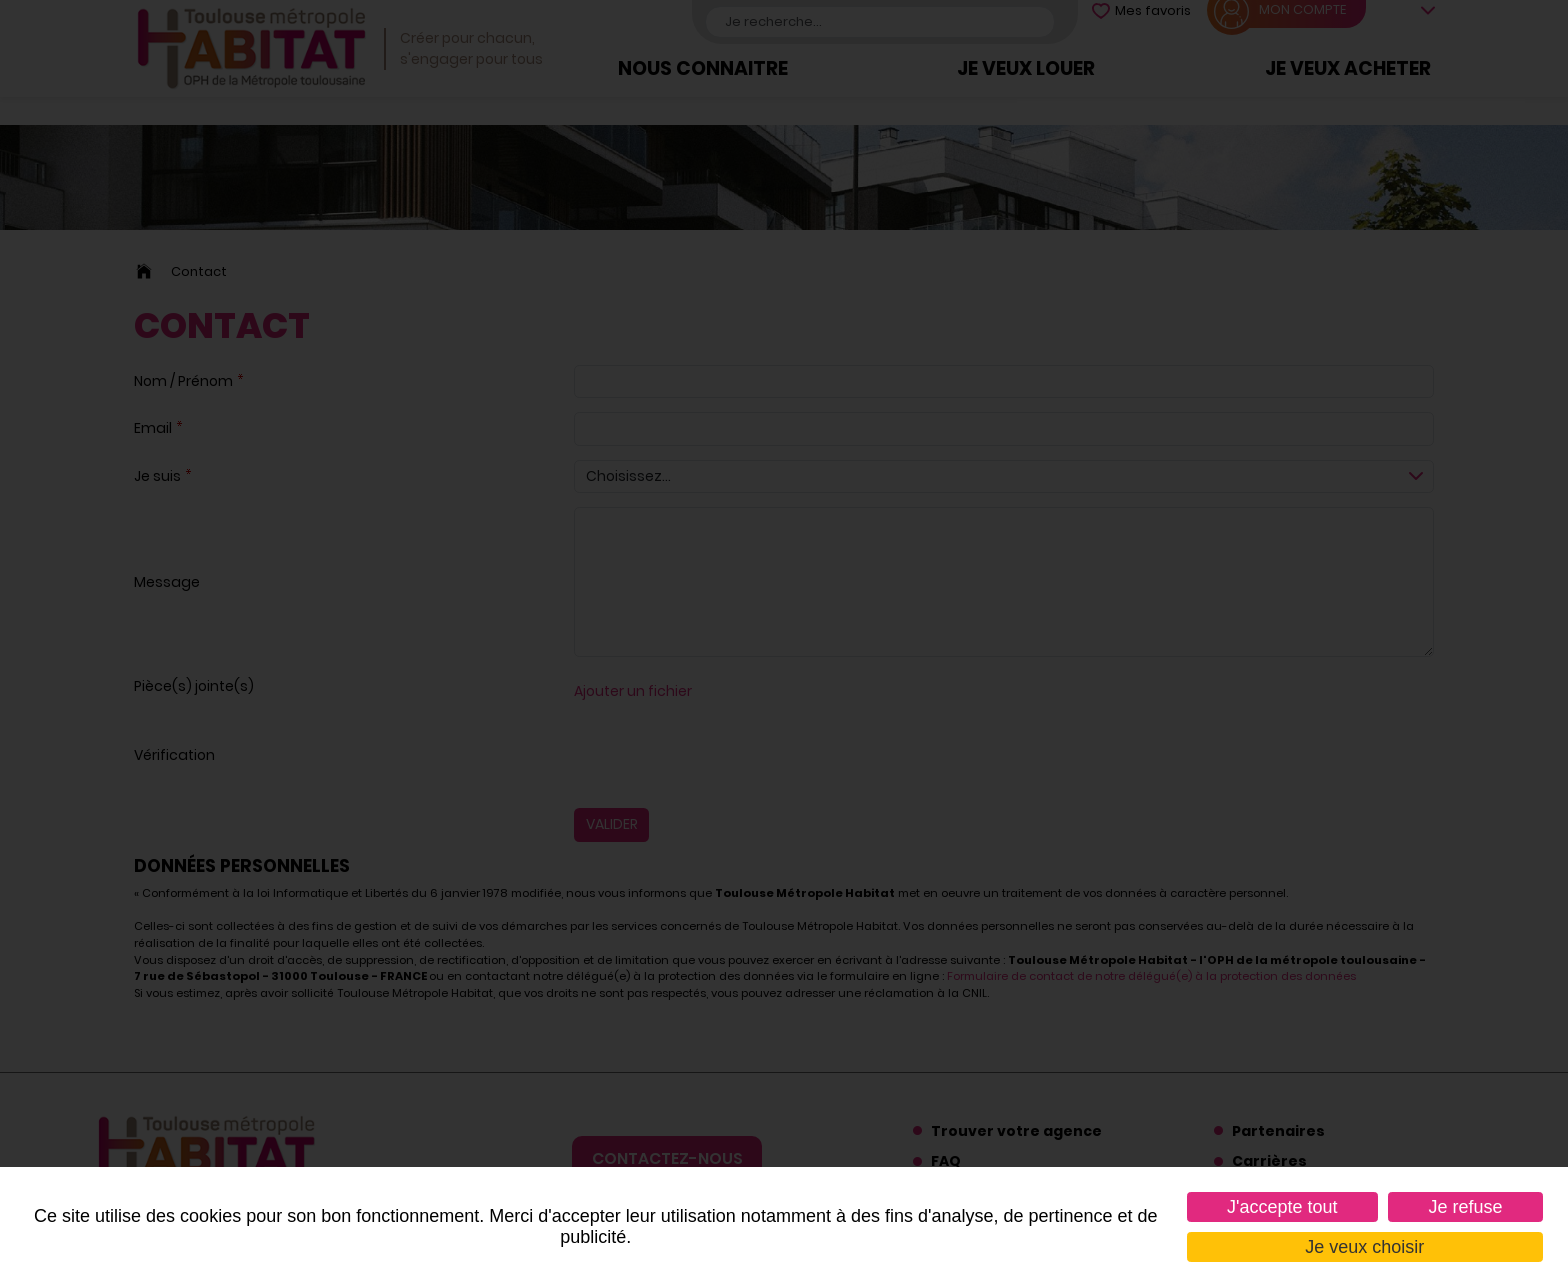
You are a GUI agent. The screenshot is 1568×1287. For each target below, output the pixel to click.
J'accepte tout (1282, 1207)
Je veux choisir (1364, 1247)
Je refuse (1466, 1207)
